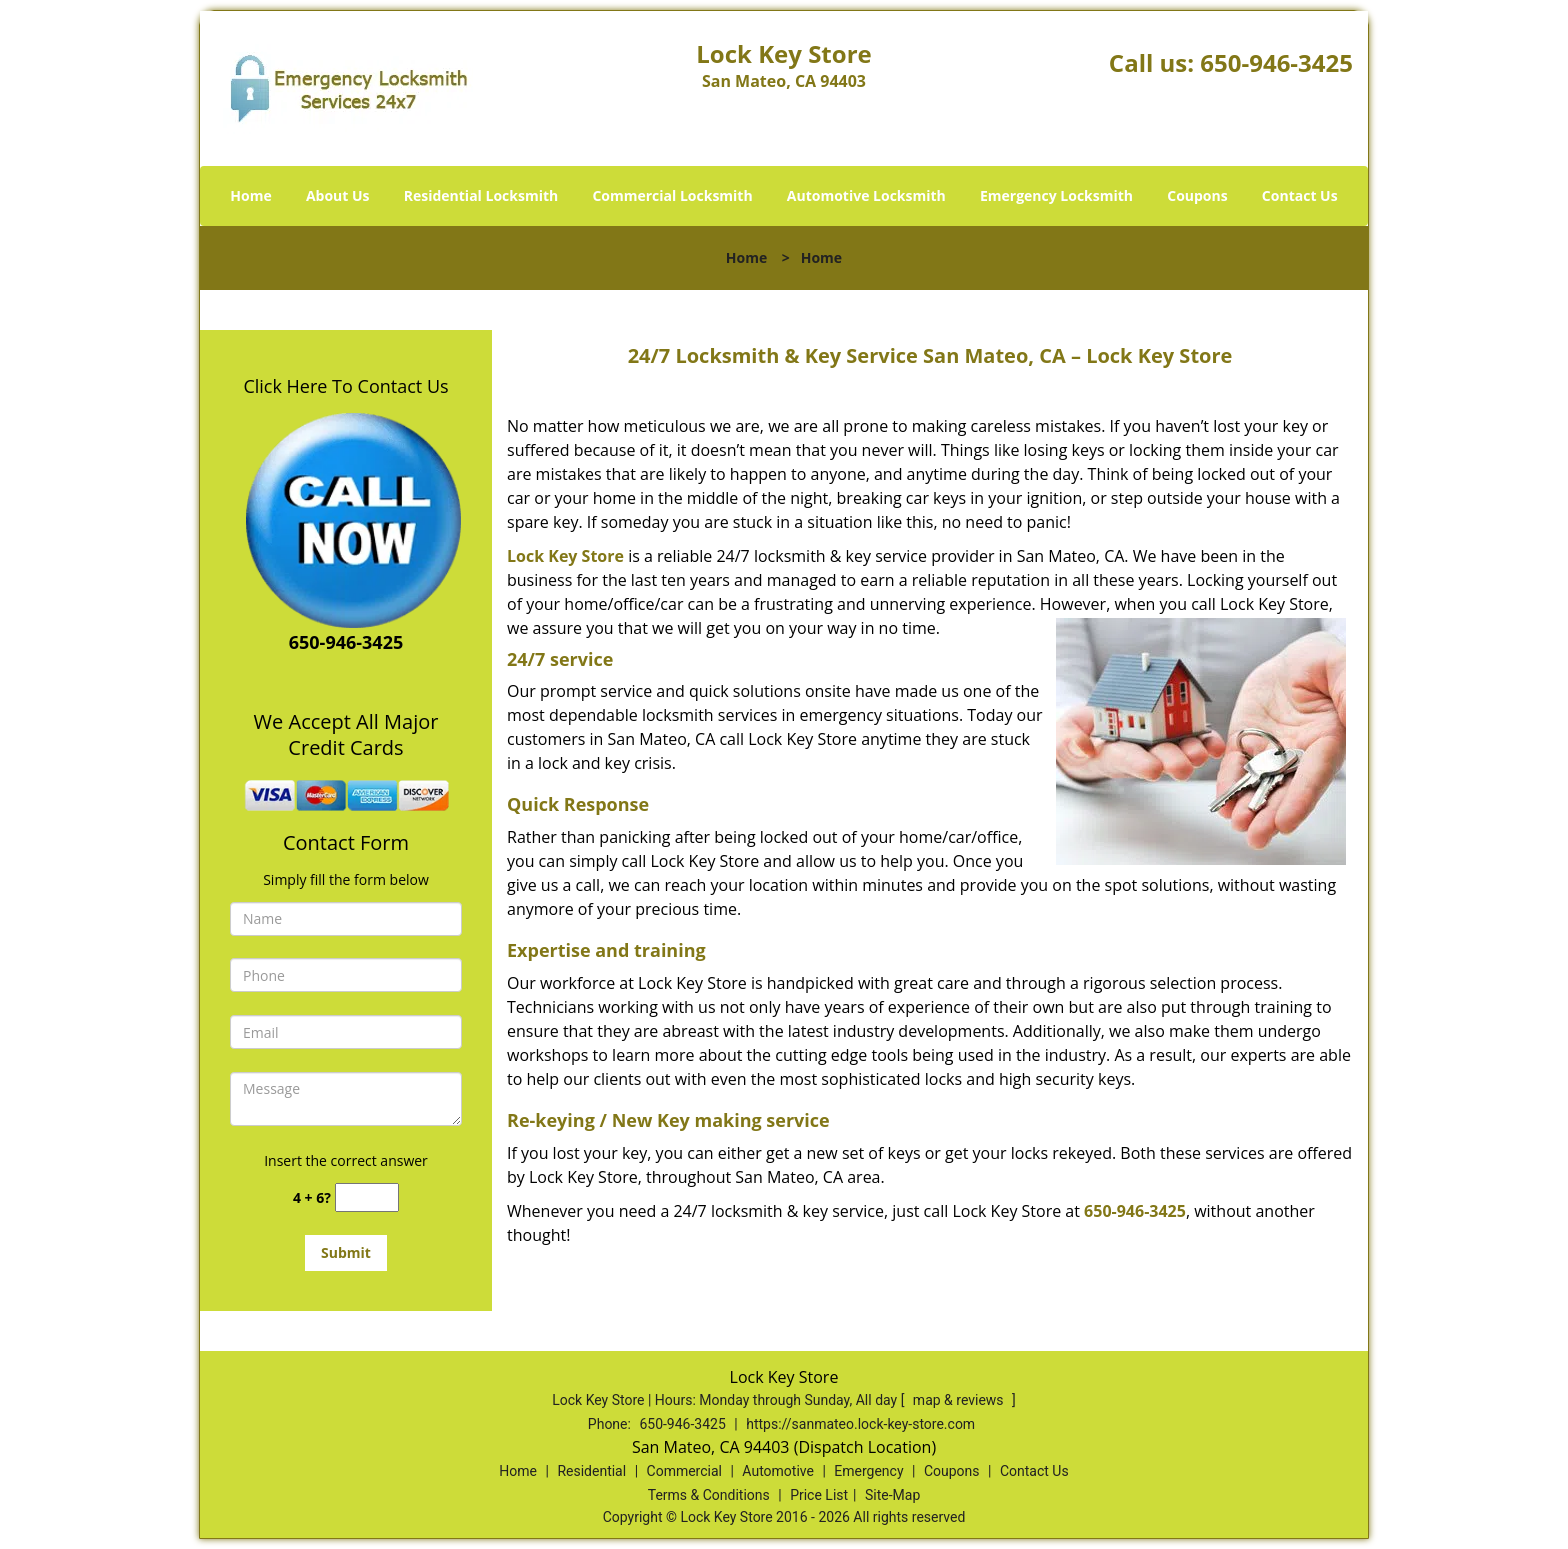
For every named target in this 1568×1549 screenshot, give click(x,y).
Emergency (868, 1471)
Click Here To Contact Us (345, 386)
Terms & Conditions (709, 1495)
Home (250, 195)
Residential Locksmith (481, 195)
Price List (819, 1495)
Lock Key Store (565, 556)
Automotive (778, 1471)
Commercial (684, 1471)
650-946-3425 (1276, 62)
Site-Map (892, 1495)
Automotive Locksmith (866, 195)
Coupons (1197, 195)
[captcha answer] (367, 1197)
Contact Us (1300, 195)
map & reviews (960, 1400)
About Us (338, 195)
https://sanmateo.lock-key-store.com (860, 1424)
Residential (591, 1471)
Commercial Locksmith (672, 195)
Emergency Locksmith (1056, 195)
